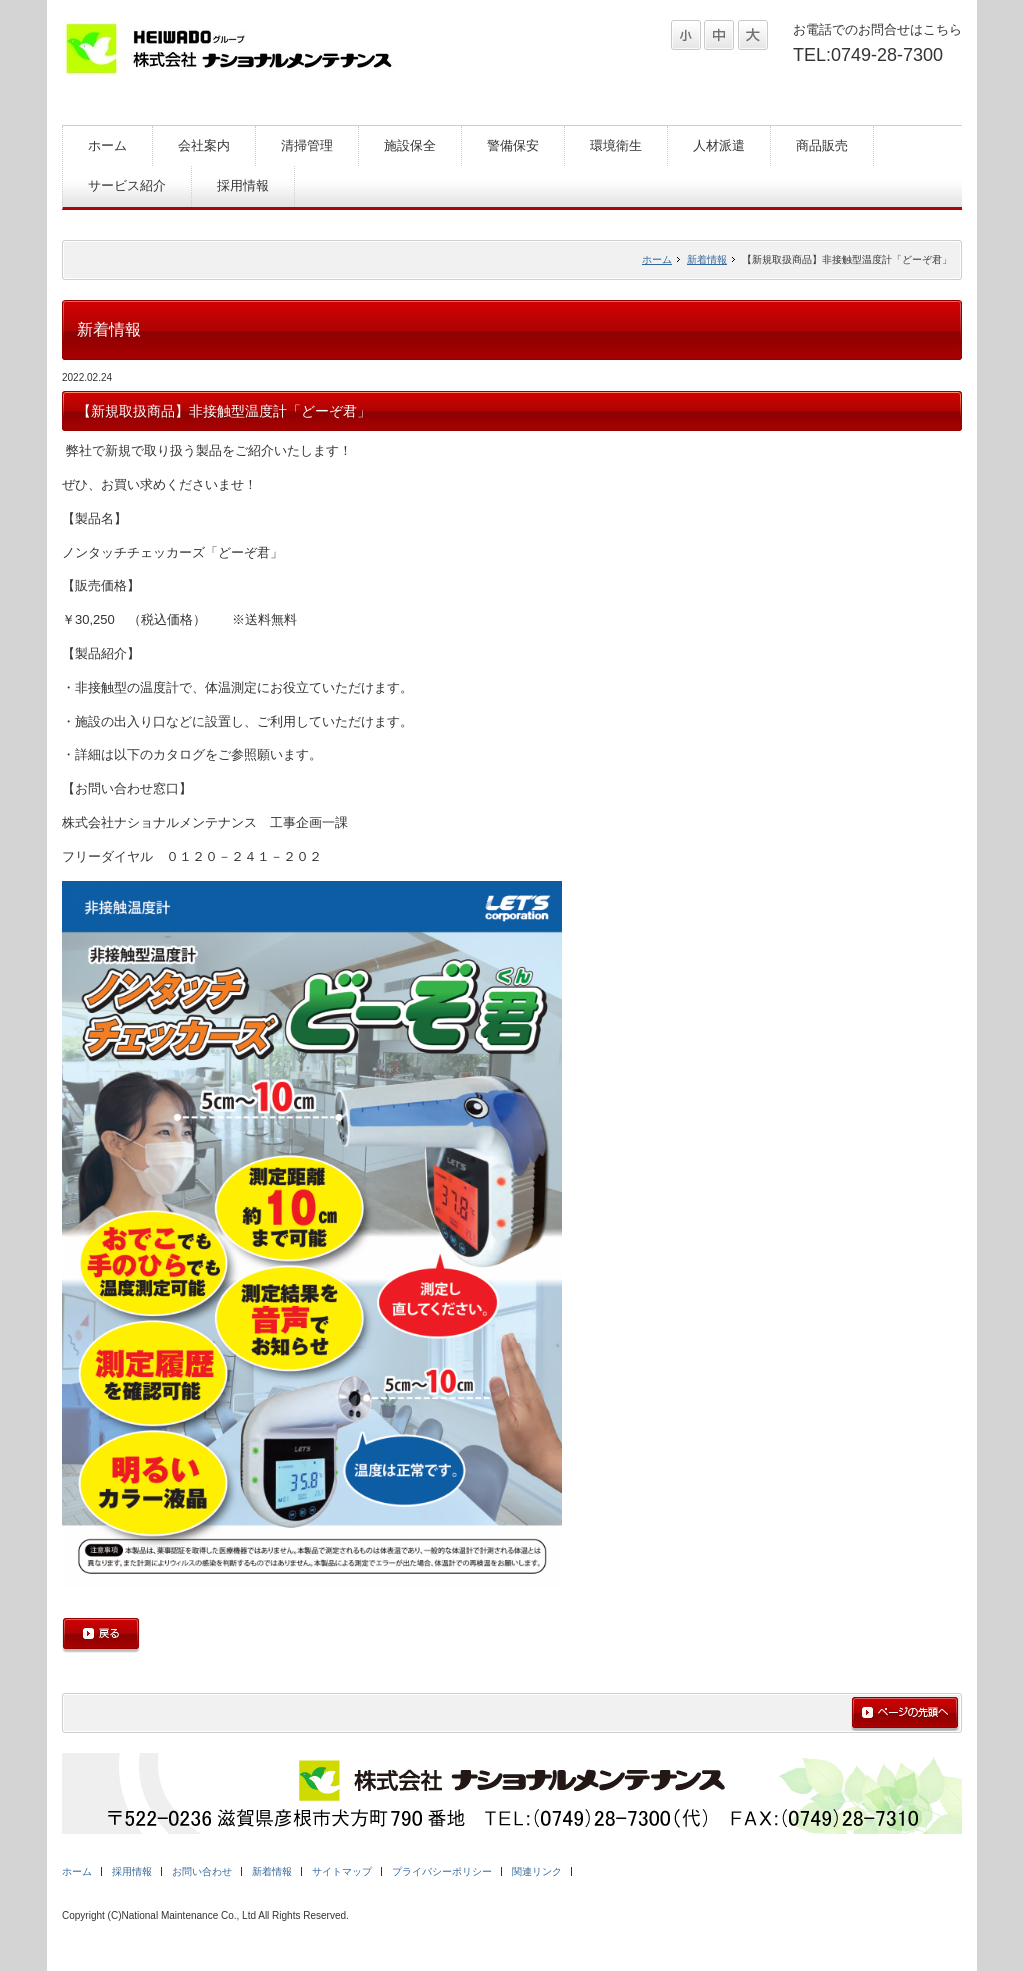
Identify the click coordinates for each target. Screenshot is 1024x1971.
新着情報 (707, 259)
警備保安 (513, 145)
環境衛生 (616, 145)
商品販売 (822, 145)
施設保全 (410, 145)
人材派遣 (719, 145)
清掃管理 (307, 145)
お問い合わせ (202, 1871)
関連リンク (537, 1871)
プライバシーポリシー (442, 1871)
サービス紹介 (127, 185)
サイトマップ (342, 1871)
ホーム (107, 145)
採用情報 (243, 185)
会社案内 (204, 145)
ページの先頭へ (905, 1714)
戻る (101, 1635)
